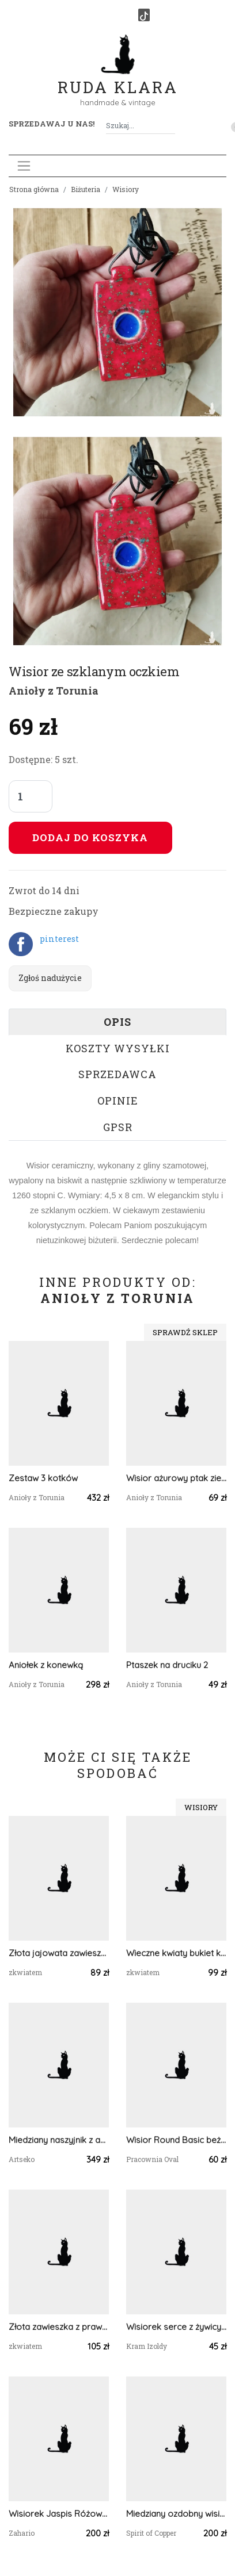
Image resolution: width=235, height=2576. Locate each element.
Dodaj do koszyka (90, 837)
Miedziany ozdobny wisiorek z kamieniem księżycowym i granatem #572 (176, 2513)
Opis (117, 1022)
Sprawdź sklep (185, 1332)
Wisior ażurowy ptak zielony (176, 1478)
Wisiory (125, 189)
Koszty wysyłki (118, 1048)
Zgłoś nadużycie (50, 977)
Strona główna (34, 189)
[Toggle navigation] (24, 166)
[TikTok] (144, 15)
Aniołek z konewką (46, 1664)
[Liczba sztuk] (30, 796)
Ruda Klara (118, 78)
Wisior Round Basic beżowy (176, 2139)
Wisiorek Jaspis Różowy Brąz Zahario (59, 2513)
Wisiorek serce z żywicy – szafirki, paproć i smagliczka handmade (176, 2326)
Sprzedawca (117, 1074)
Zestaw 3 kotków (43, 1478)
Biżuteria (85, 189)
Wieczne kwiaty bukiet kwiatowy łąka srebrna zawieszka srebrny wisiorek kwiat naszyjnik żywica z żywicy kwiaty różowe (176, 1953)
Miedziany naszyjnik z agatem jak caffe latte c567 (59, 2139)
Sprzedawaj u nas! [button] (51, 123)
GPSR (117, 1127)
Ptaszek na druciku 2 (167, 1664)
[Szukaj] (170, 125)
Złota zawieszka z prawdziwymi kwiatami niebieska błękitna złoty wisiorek (59, 2326)
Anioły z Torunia (53, 690)
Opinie (117, 1100)
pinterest (59, 938)
